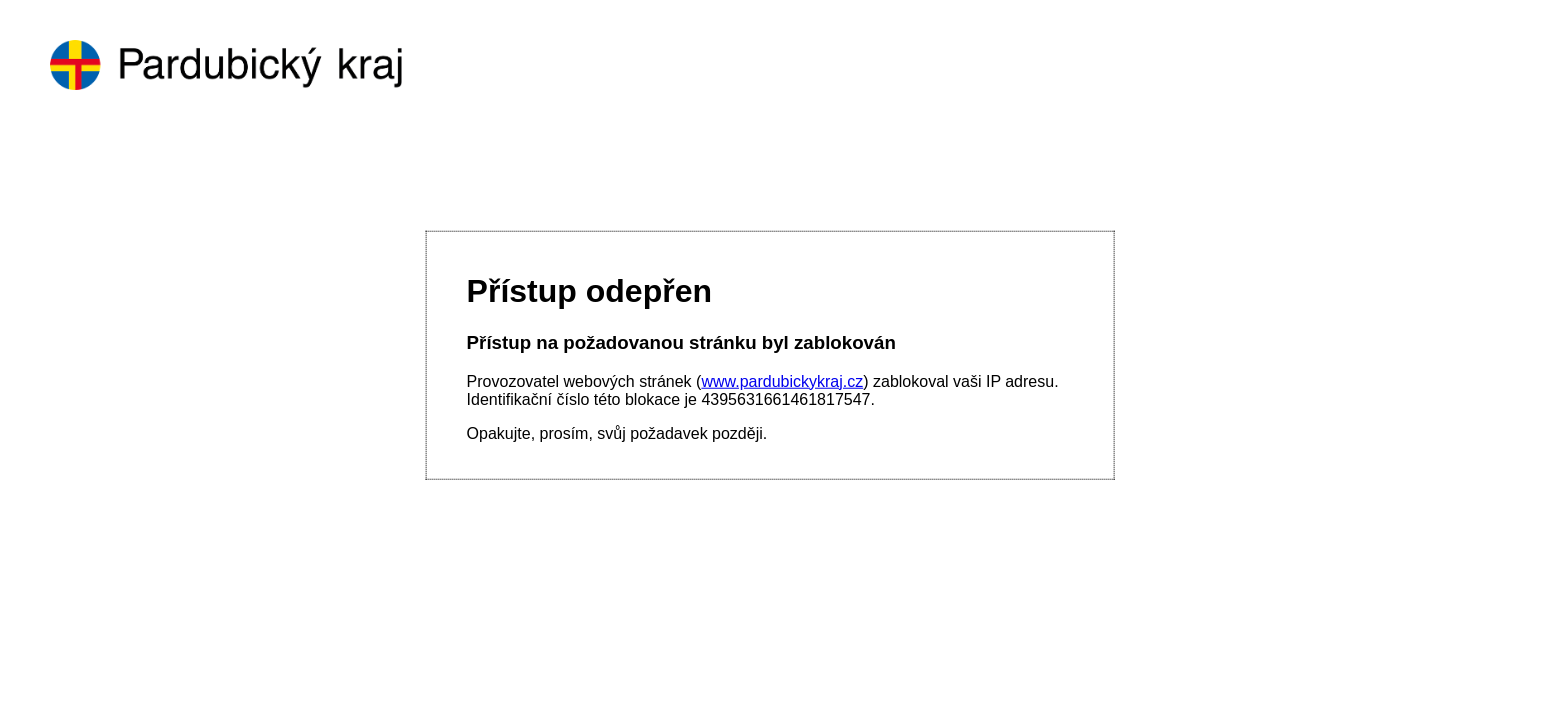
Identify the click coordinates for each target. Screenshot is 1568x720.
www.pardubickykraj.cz (782, 380)
